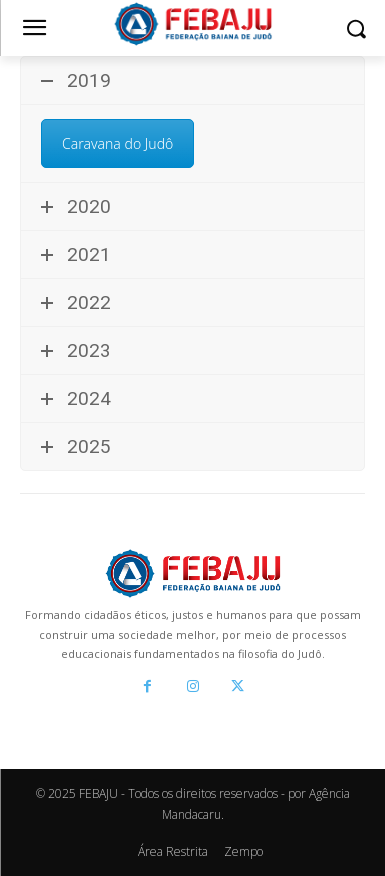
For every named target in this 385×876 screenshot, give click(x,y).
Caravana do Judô (117, 143)
